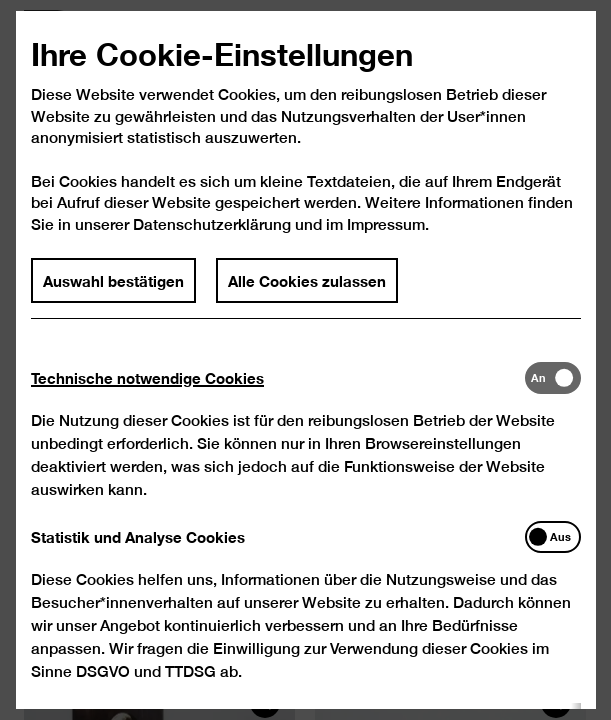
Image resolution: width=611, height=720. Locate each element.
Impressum (385, 247)
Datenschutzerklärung (212, 247)
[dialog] (305, 360)
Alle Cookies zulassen (307, 303)
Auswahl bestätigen (113, 303)
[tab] (277, 401)
